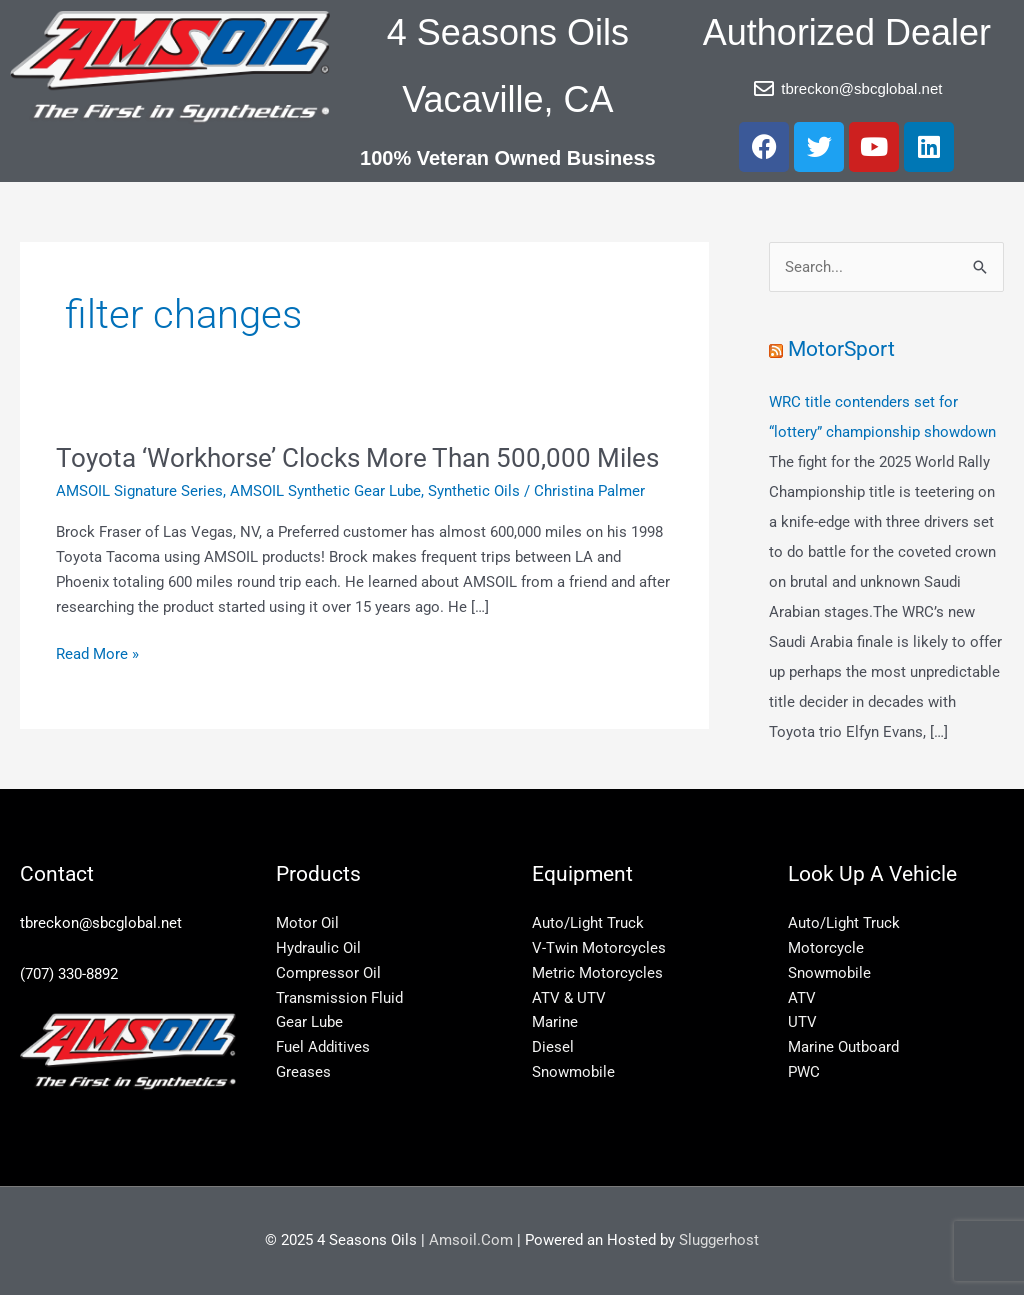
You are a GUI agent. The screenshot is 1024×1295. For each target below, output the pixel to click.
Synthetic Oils (474, 491)
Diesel (553, 1047)
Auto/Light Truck (588, 923)
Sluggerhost (719, 1240)
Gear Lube (309, 1022)
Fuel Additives (323, 1047)
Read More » (97, 652)
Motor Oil (307, 923)
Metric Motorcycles (597, 973)
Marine (555, 1022)
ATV (802, 998)
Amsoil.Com (471, 1240)
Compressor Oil (328, 973)
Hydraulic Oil (318, 948)
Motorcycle (826, 948)
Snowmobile (573, 1072)
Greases (303, 1072)
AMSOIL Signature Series (139, 491)
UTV (802, 1022)
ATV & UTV (569, 998)
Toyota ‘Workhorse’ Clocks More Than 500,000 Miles (357, 458)
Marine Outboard (843, 1047)
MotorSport (841, 349)
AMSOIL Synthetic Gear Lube (325, 491)
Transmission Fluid (339, 998)
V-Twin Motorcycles (599, 948)
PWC (804, 1072)
